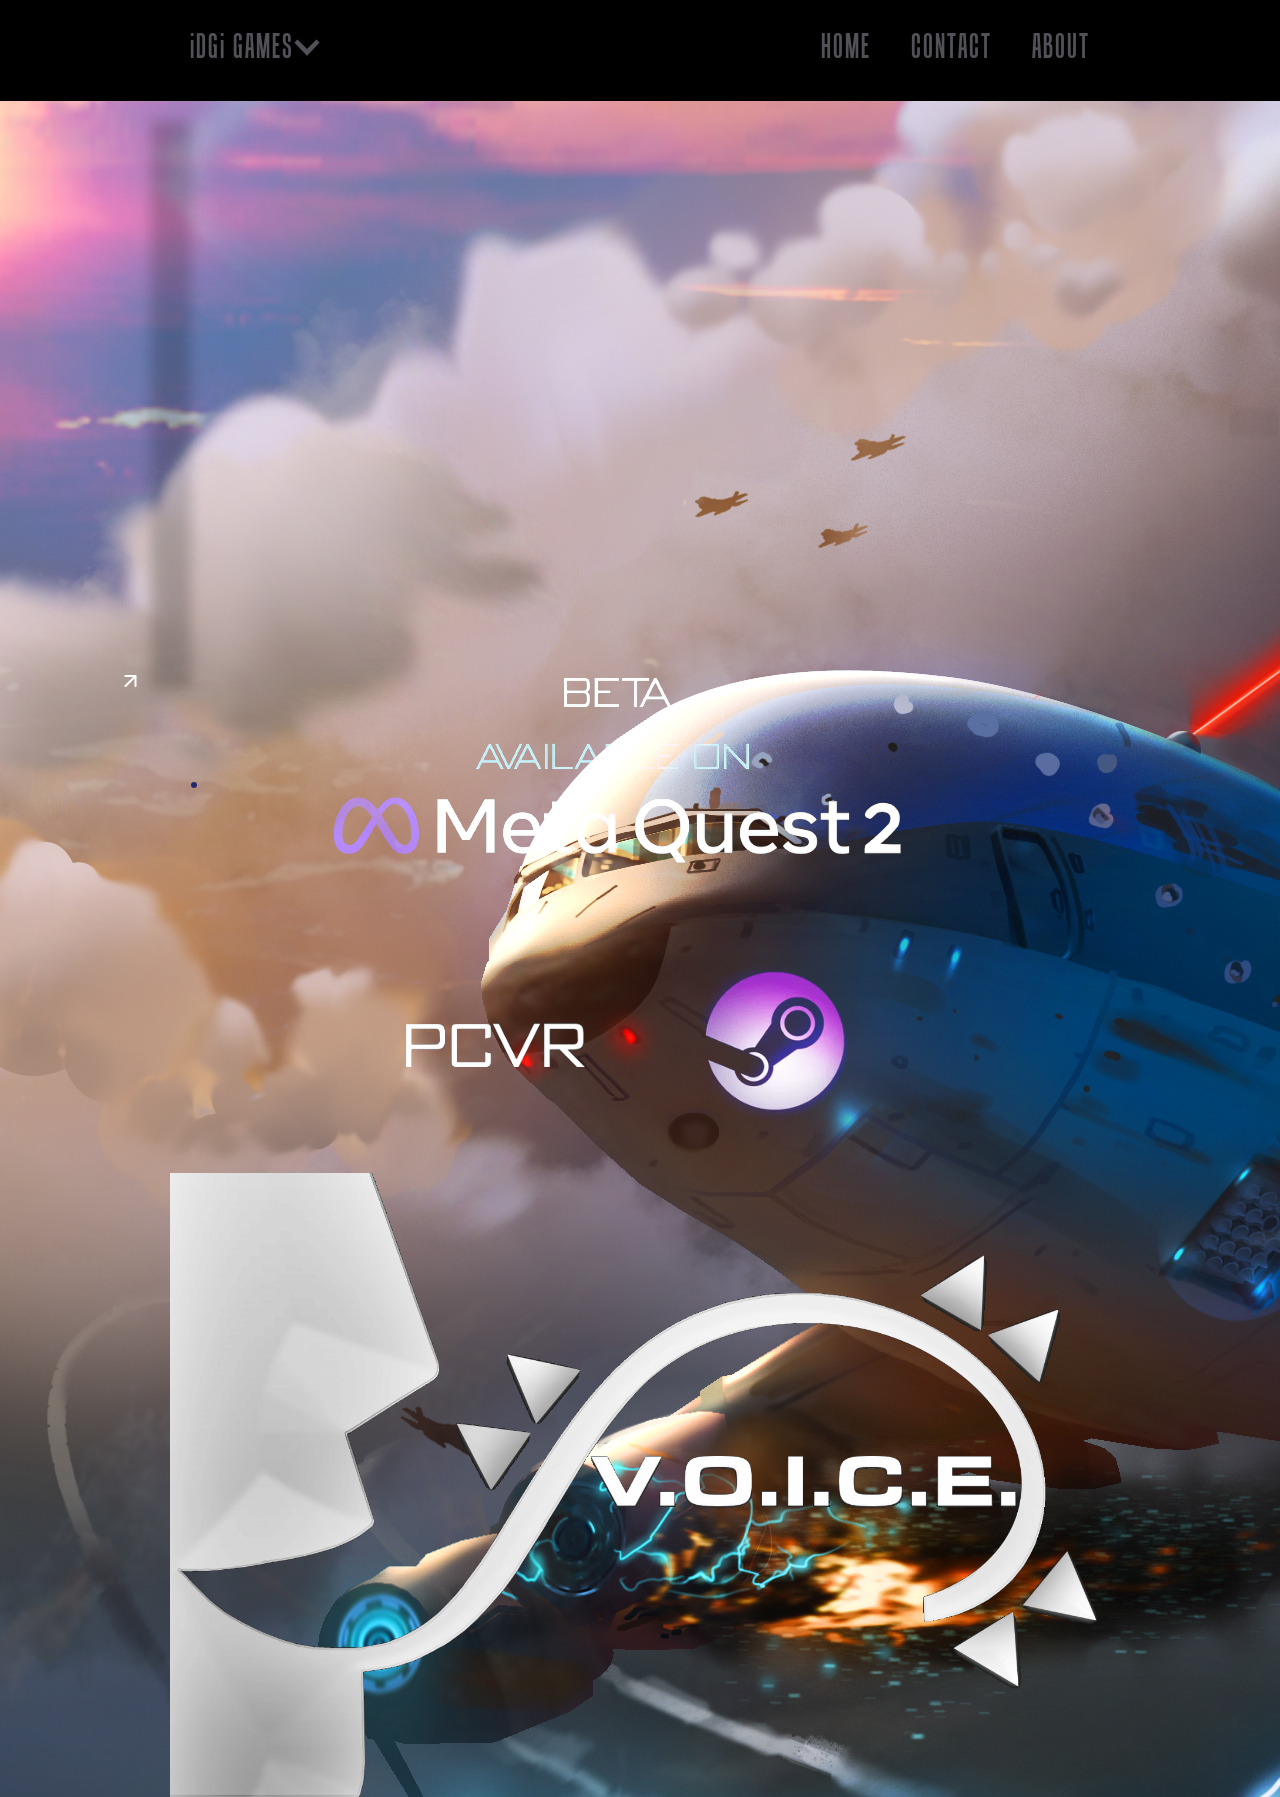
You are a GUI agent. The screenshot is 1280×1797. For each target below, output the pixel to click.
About (1061, 45)
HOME (846, 45)
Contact (951, 45)
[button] (257, 46)
